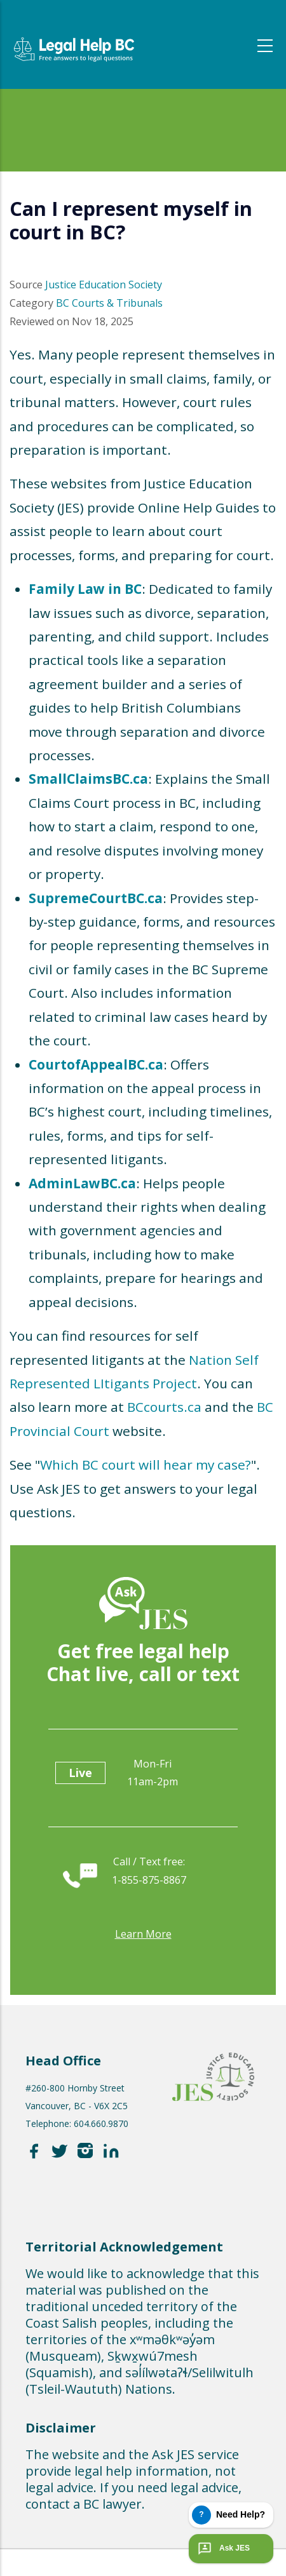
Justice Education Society (103, 285)
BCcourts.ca (164, 1407)
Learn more (143, 1934)
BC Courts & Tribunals (109, 303)
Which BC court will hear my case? (145, 1464)
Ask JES (222, 2548)
